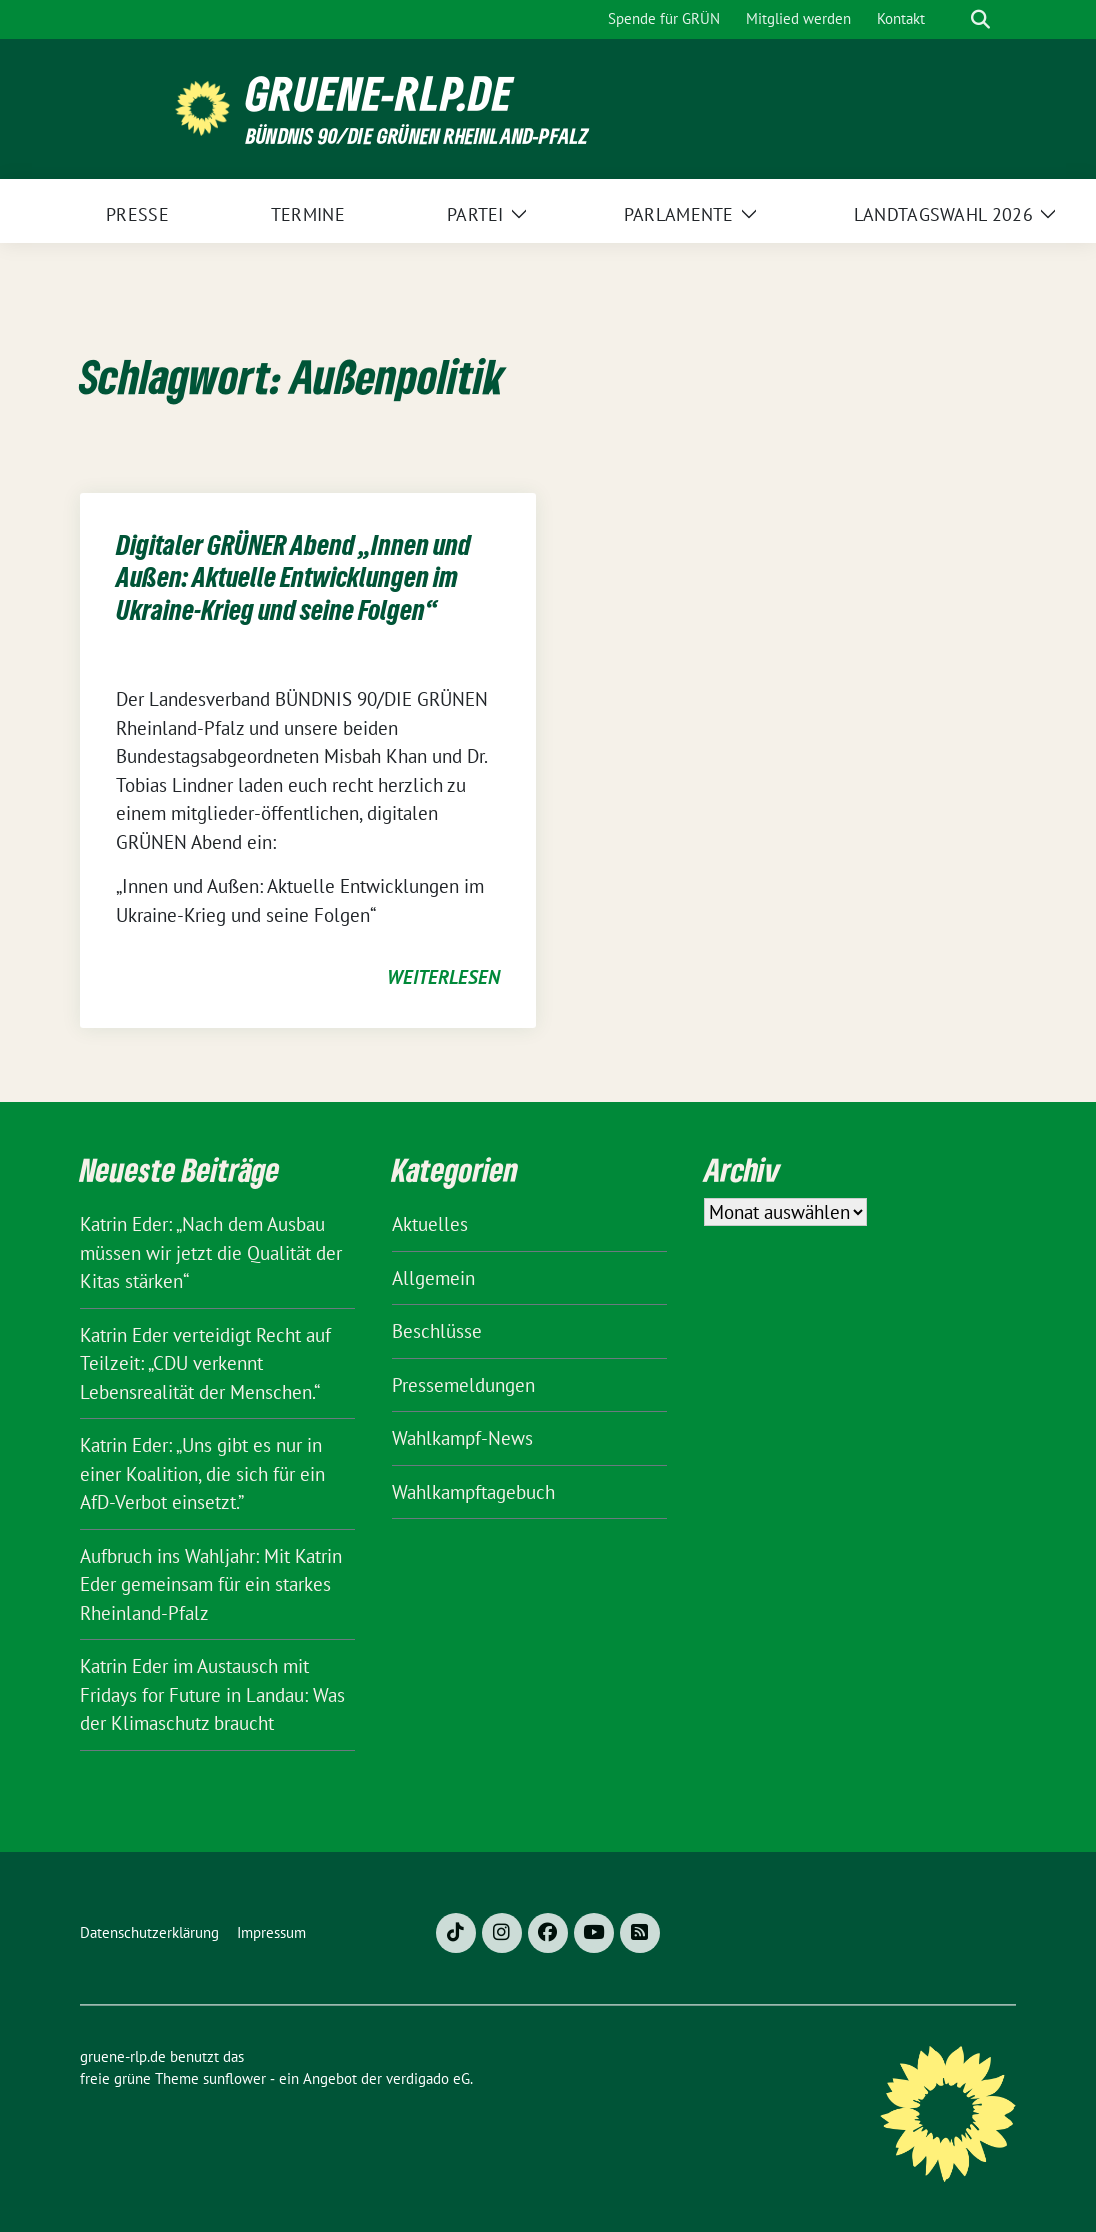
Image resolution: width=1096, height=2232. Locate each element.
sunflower (234, 2078)
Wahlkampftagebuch (473, 1492)
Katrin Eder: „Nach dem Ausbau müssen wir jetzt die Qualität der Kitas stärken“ (211, 1252)
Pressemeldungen (463, 1385)
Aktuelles (430, 1224)
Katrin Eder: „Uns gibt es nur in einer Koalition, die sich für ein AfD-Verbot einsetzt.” (202, 1473)
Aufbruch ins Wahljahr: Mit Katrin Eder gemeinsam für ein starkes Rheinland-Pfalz (211, 1584)
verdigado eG (428, 2078)
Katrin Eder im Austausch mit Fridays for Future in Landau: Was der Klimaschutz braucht (212, 1694)
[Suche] (952, 19)
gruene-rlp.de (379, 93)
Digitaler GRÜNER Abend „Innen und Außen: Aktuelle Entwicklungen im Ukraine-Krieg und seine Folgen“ (293, 577)
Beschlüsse (437, 1331)
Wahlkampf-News (462, 1438)
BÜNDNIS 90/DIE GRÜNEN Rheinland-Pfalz (417, 135)
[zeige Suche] (980, 19)
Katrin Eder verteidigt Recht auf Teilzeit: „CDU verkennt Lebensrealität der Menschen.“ (205, 1363)
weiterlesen (443, 977)
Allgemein (433, 1278)
